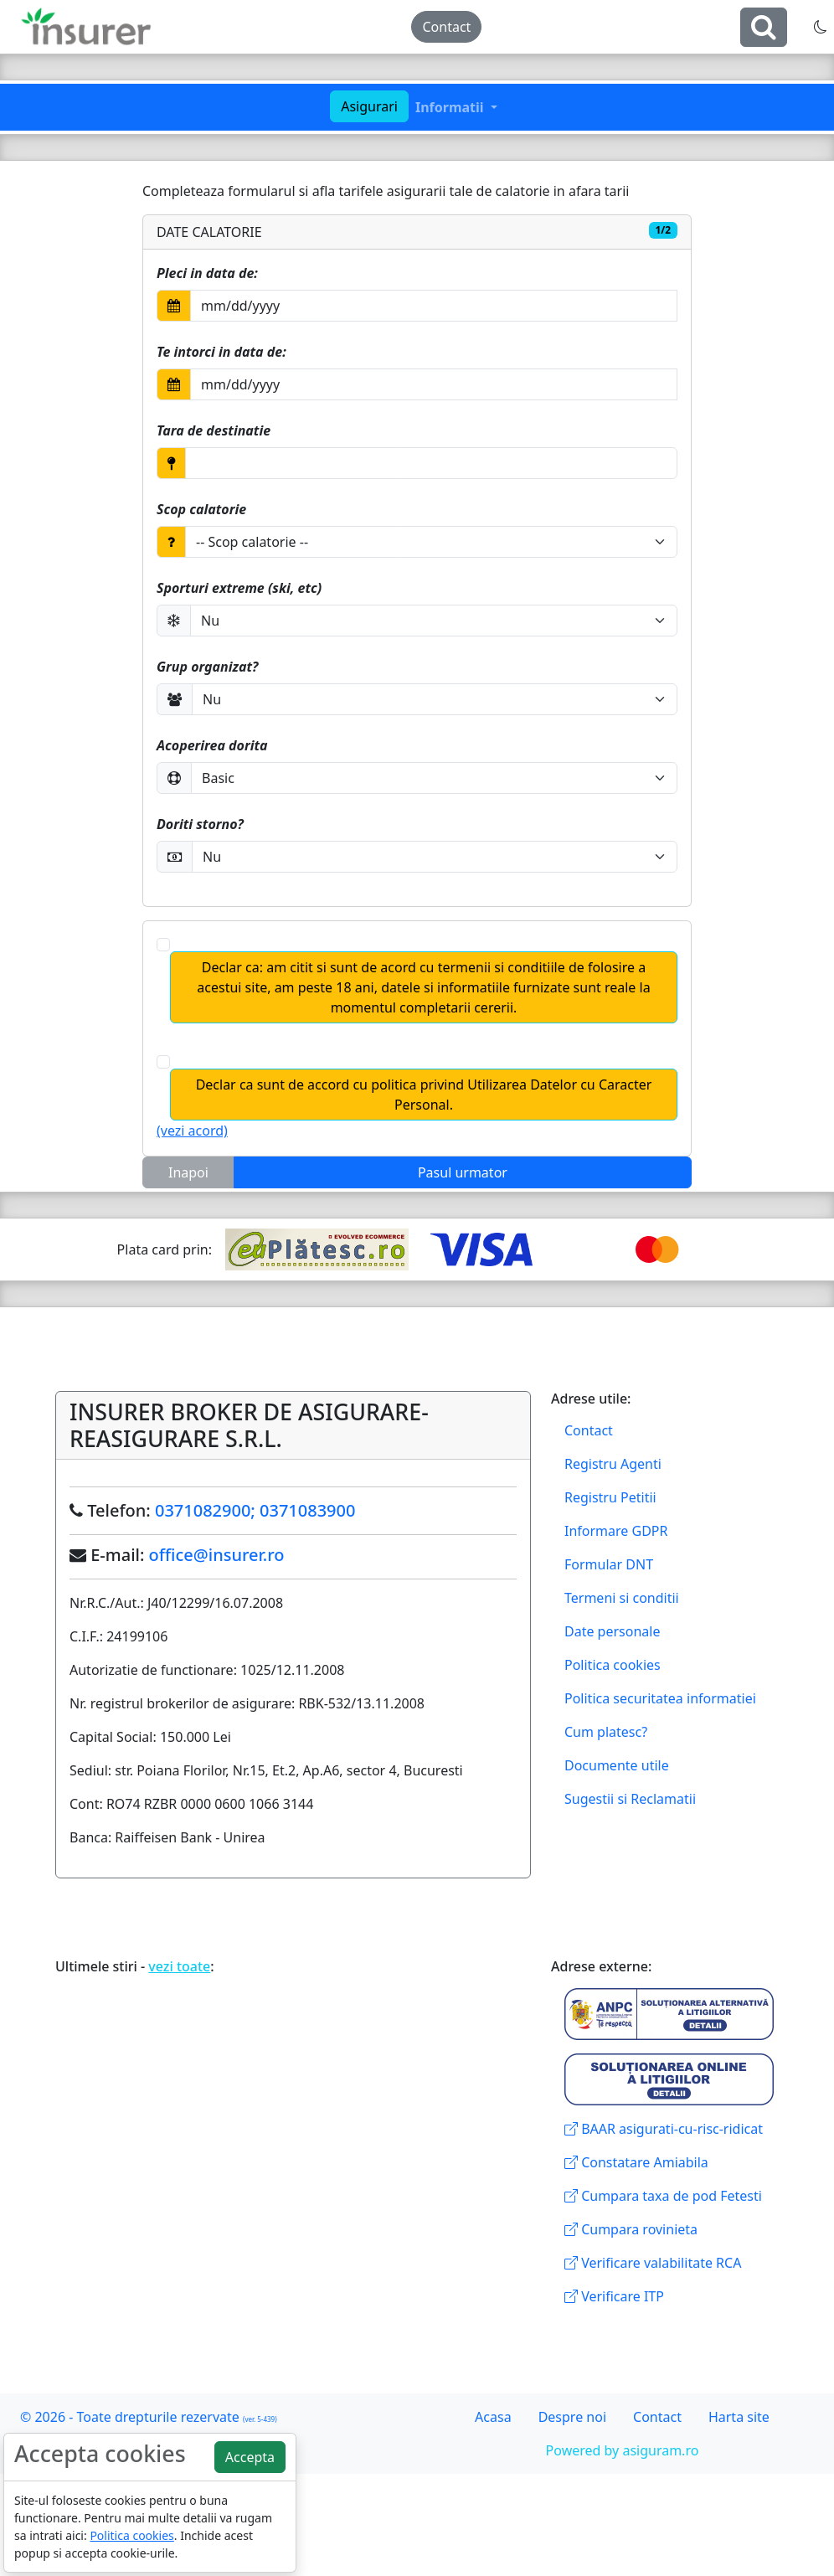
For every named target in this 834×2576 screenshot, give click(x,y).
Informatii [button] (451, 107)
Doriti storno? (200, 824)
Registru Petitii (610, 1497)
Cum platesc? (605, 1732)
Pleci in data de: (207, 273)
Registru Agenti (613, 1464)
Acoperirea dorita (212, 745)
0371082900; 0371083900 (255, 1510)
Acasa (493, 2417)
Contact (446, 27)
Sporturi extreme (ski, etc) (239, 588)
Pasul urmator (462, 1172)
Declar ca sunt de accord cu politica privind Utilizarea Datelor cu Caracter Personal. (424, 1094)
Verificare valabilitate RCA (652, 2263)
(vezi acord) (192, 1130)
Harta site (739, 2417)
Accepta (250, 2457)
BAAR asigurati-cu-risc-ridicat (663, 2129)
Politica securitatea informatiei (660, 1698)
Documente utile (616, 1765)
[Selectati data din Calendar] (433, 306)
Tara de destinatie (213, 430)
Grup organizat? (207, 666)
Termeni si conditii (621, 1598)
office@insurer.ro (217, 1554)
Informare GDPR (615, 1531)
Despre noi (572, 2417)
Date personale (612, 1631)
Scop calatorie (201, 509)
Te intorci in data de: (221, 352)
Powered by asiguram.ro (622, 2450)
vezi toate (179, 1966)
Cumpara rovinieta (631, 2229)
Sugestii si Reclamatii (630, 1799)
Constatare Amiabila (636, 2162)
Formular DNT (608, 1564)
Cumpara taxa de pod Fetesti (663, 2196)
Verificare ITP (614, 2296)
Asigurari (369, 106)
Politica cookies (612, 1665)
